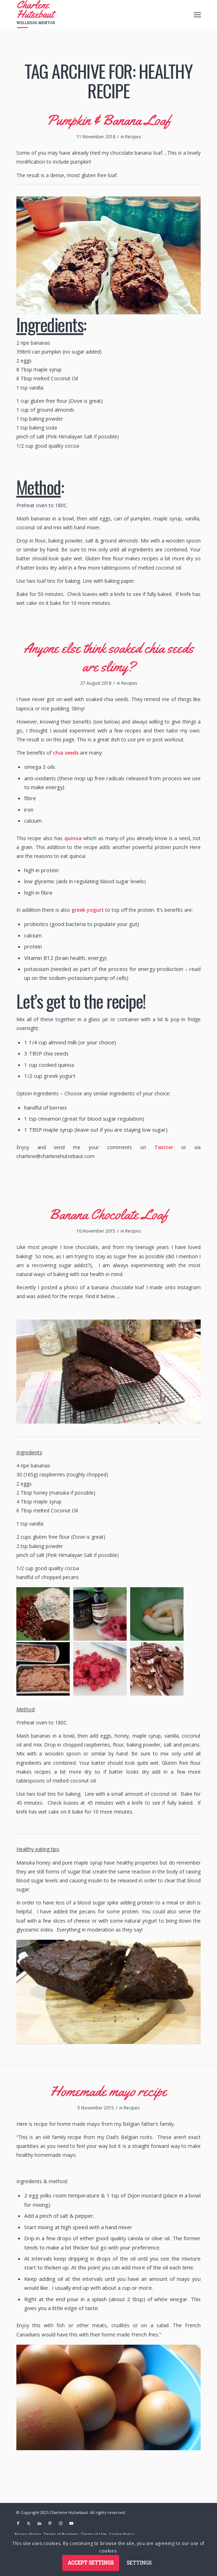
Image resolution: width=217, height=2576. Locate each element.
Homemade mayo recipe (108, 2091)
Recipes (133, 137)
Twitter (163, 1147)
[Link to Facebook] (18, 2523)
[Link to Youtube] (71, 2523)
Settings (139, 2562)
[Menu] (197, 14)
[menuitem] (197, 14)
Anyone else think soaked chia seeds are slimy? (109, 657)
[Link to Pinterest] (50, 2523)
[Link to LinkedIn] (39, 2523)
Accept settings (90, 2562)
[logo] (90, 14)
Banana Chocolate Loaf (108, 1214)
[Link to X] (28, 2523)
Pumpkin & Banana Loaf (108, 120)
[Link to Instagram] (60, 2523)
